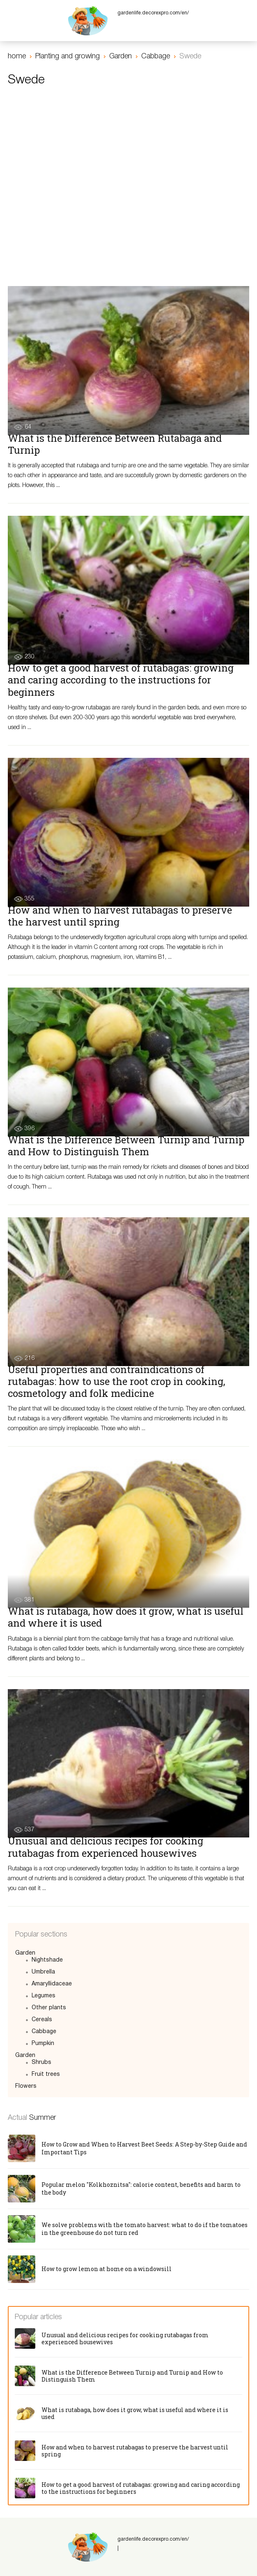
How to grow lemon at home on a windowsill (106, 2269)
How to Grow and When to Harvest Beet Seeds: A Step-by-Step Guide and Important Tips (144, 2148)
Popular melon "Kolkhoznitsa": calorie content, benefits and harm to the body (141, 2188)
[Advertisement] (128, 158)
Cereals (42, 2019)
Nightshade (47, 1960)
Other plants (49, 2007)
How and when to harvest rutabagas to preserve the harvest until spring (120, 915)
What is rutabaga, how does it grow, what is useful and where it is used (125, 1617)
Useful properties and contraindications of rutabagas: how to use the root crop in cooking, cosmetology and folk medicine (116, 1381)
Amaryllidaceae (52, 1984)
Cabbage (44, 2031)
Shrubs (41, 2062)
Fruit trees (46, 2074)
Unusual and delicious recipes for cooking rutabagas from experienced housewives (105, 1846)
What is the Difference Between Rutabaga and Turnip (115, 444)
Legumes (43, 1996)
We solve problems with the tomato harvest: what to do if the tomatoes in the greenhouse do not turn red (144, 2229)
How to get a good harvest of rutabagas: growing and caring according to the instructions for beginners (121, 679)
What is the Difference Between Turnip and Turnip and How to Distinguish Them (126, 1145)
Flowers (26, 2086)
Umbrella (43, 1972)
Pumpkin (43, 2043)
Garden (25, 1953)
